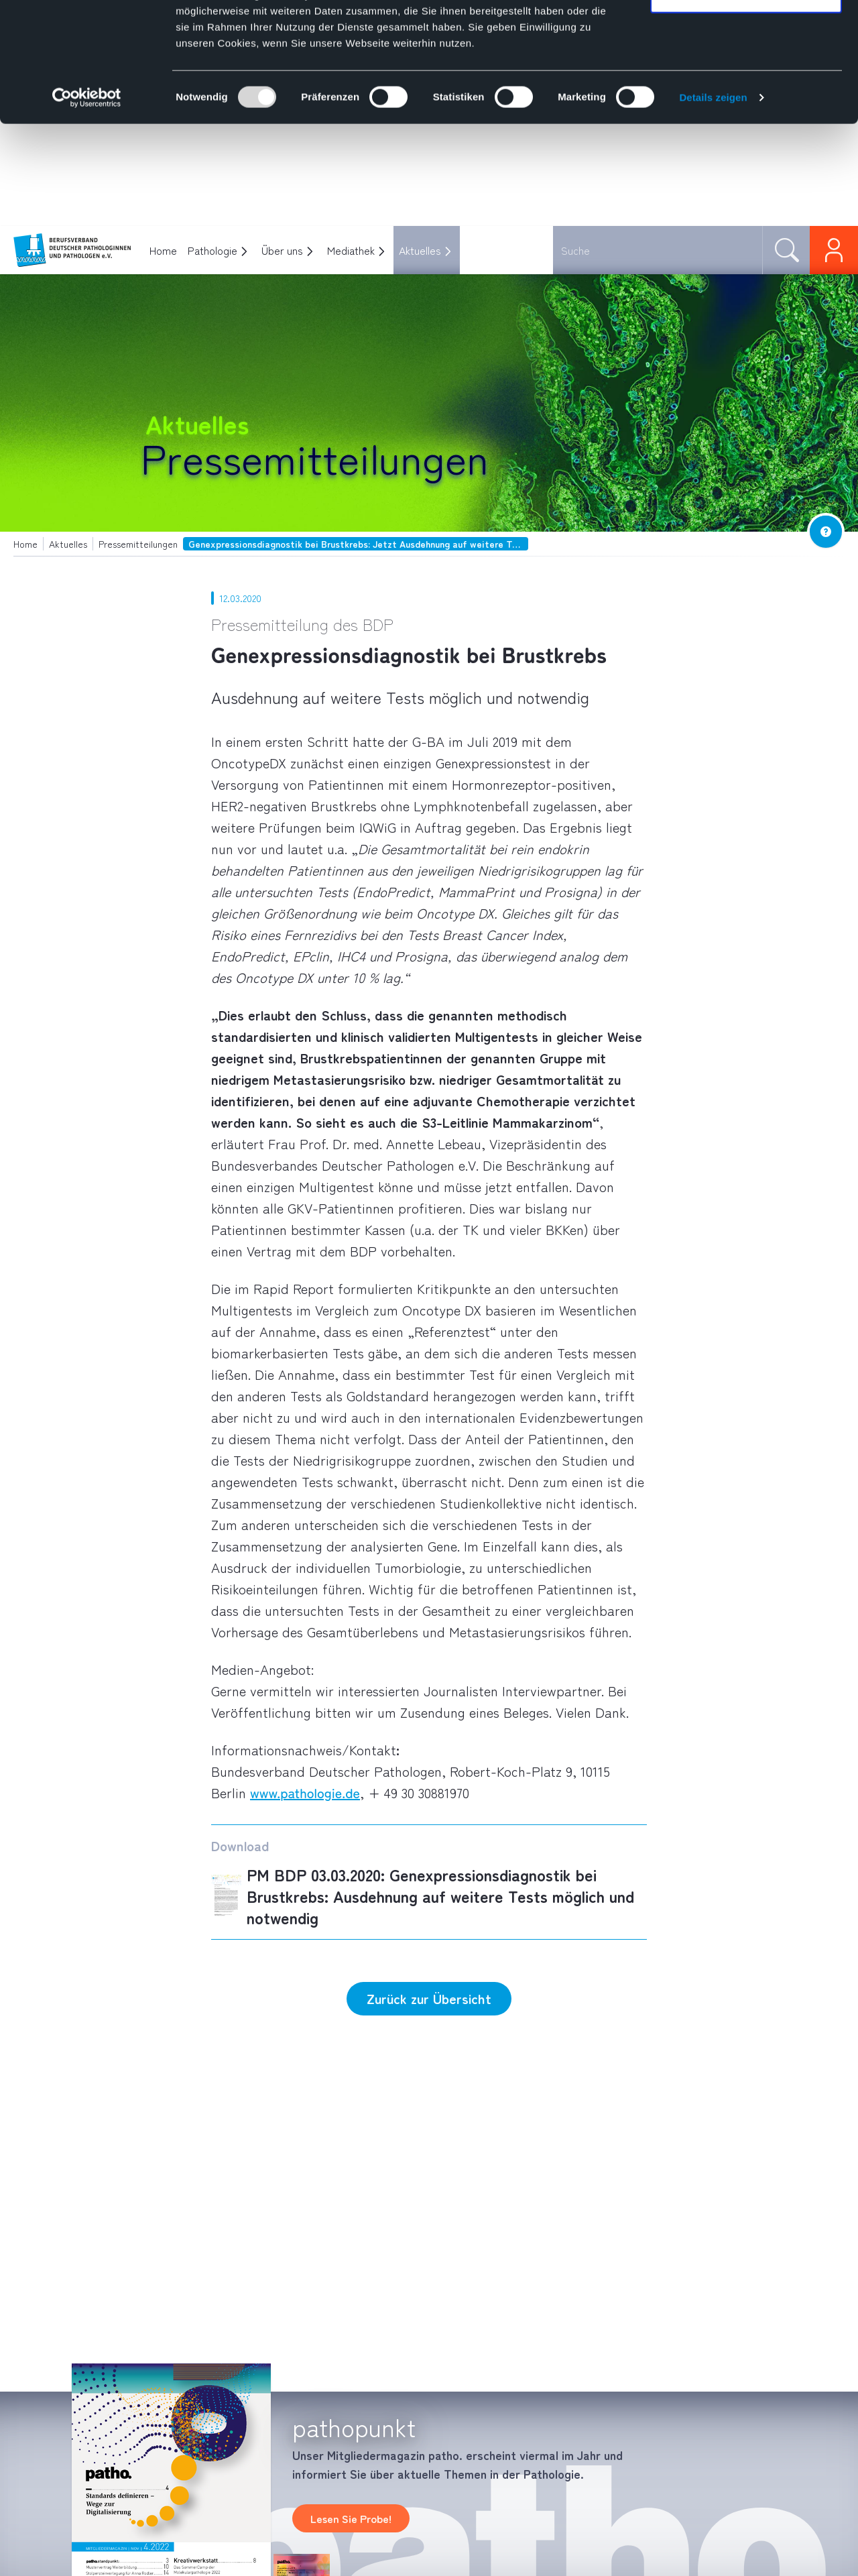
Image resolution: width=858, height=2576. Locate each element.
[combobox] (657, 250)
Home (163, 250)
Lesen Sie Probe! (350, 2518)
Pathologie (212, 250)
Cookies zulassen (745, 35)
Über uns (282, 250)
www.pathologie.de (305, 1792)
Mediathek (351, 250)
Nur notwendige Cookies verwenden (746, 87)
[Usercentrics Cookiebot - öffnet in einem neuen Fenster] (86, 200)
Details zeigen (713, 199)
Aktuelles (420, 250)
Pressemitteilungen (315, 456)
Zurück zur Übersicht (429, 1998)
